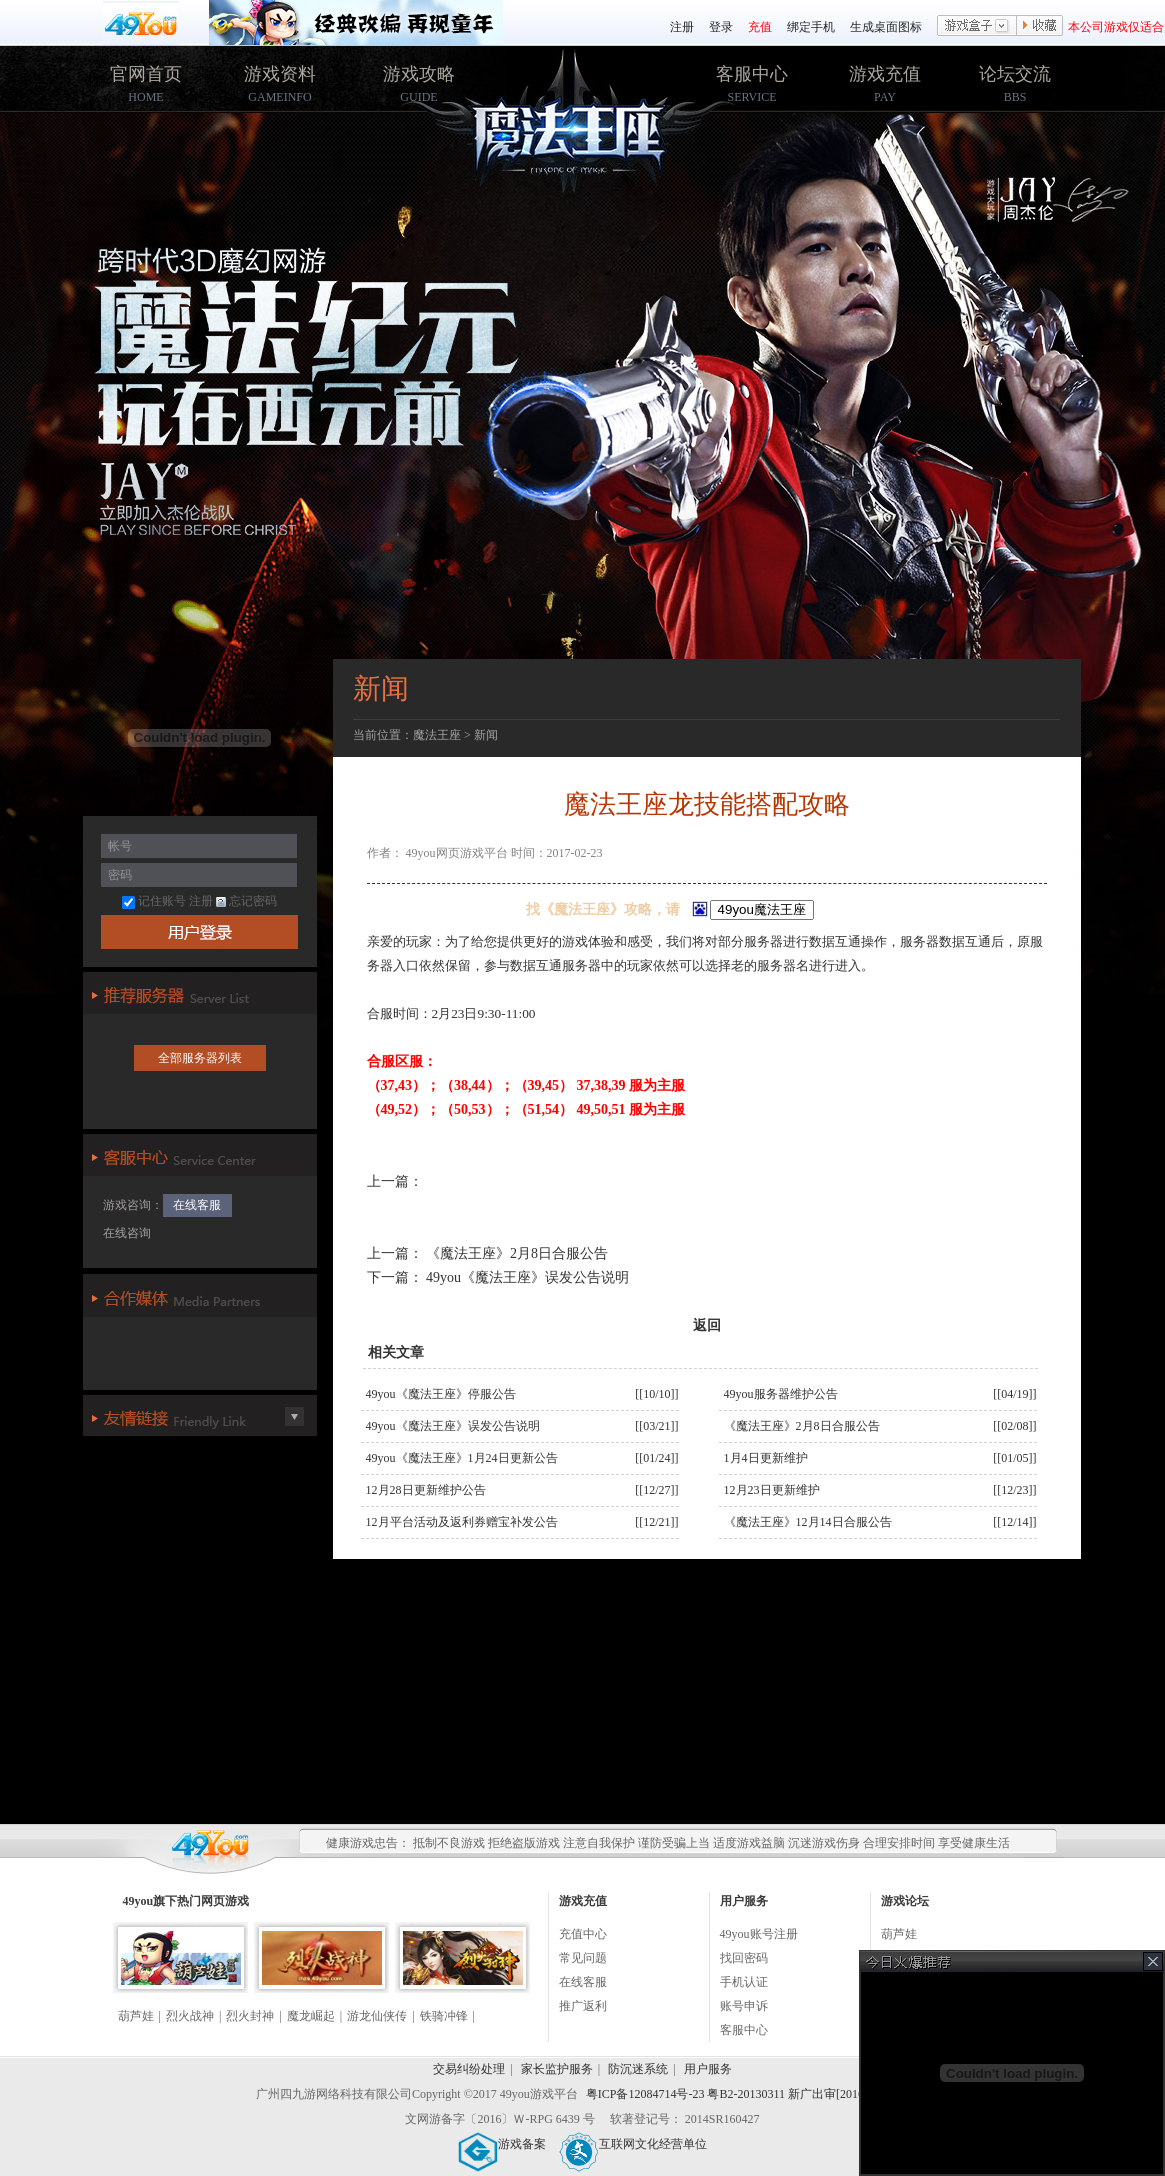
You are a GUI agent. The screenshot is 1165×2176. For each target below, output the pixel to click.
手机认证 (744, 1982)
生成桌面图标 (886, 27)
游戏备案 (502, 2144)
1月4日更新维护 (766, 1458)
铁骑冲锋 (444, 2016)
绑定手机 (811, 27)
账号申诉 (744, 2006)
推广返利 (583, 2006)
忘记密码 (246, 901)
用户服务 (708, 2069)
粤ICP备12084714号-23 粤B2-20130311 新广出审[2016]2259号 (745, 2094)
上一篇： (395, 1253)
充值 (760, 27)
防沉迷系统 (638, 2069)
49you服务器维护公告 (781, 1394)
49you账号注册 (759, 1934)
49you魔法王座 (584, 131)
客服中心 (752, 74)
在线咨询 (127, 1233)
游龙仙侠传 (377, 2016)
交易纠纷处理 (469, 2069)
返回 (707, 1325)
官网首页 (146, 74)
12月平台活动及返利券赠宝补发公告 (462, 1522)
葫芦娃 (136, 2016)
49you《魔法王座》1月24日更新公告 (462, 1458)
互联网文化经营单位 (633, 2144)
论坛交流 (1015, 74)
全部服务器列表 (200, 1058)
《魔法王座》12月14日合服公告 (808, 1522)
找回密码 (744, 1958)
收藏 (1040, 27)
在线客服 (197, 1205)
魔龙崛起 (311, 2016)
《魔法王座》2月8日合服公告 (516, 1253)
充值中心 (583, 1934)
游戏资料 (280, 74)
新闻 (486, 735)
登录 (721, 27)
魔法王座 (437, 735)
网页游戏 (225, 1901)
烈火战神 (190, 2016)
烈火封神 (250, 2016)
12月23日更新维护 (772, 1490)
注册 (682, 27)
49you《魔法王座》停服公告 (441, 1394)
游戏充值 (885, 74)
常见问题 (583, 1958)
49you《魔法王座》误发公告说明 (526, 1277)
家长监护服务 (557, 2069)
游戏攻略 (419, 74)
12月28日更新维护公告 (426, 1490)
